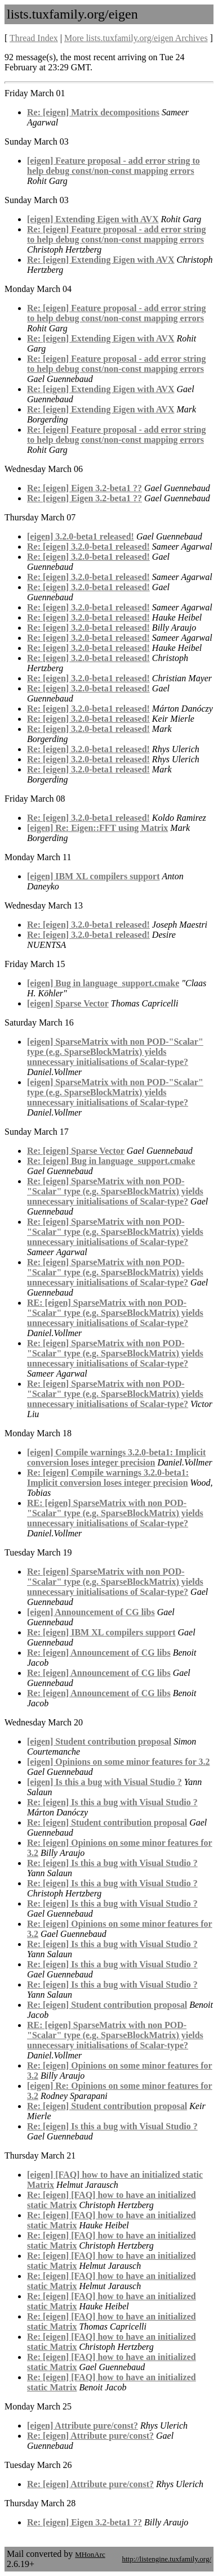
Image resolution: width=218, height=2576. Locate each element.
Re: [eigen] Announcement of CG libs (99, 1652)
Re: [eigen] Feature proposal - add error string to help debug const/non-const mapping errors (116, 234)
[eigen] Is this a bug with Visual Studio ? (104, 1782)
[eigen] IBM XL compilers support (93, 876)
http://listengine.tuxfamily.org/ (166, 2559)
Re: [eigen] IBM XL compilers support (101, 1632)
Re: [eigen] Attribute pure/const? (90, 2435)
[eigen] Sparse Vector (68, 1003)
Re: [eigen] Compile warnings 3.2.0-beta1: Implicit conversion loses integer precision (108, 1477)
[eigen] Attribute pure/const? (82, 2425)
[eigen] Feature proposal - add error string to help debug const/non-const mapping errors (113, 166)
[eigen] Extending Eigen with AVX (93, 219)
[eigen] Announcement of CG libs (91, 1612)
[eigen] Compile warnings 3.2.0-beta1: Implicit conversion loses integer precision (116, 1457)
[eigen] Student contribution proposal (99, 1741)
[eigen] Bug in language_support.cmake (103, 983)
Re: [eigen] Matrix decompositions (93, 112)
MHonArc (90, 2554)
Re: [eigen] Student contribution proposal (107, 1822)
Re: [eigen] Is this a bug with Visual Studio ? (112, 1802)
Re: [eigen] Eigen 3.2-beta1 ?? (84, 488)
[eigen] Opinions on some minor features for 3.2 (118, 1761)
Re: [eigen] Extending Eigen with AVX (101, 259)
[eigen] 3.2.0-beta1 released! (80, 536)
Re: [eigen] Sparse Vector (75, 1151)
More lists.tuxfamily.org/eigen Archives (136, 38)
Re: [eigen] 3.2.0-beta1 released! (88, 546)
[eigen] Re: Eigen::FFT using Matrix (97, 828)
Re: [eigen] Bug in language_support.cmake (111, 1161)
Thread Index (34, 38)
